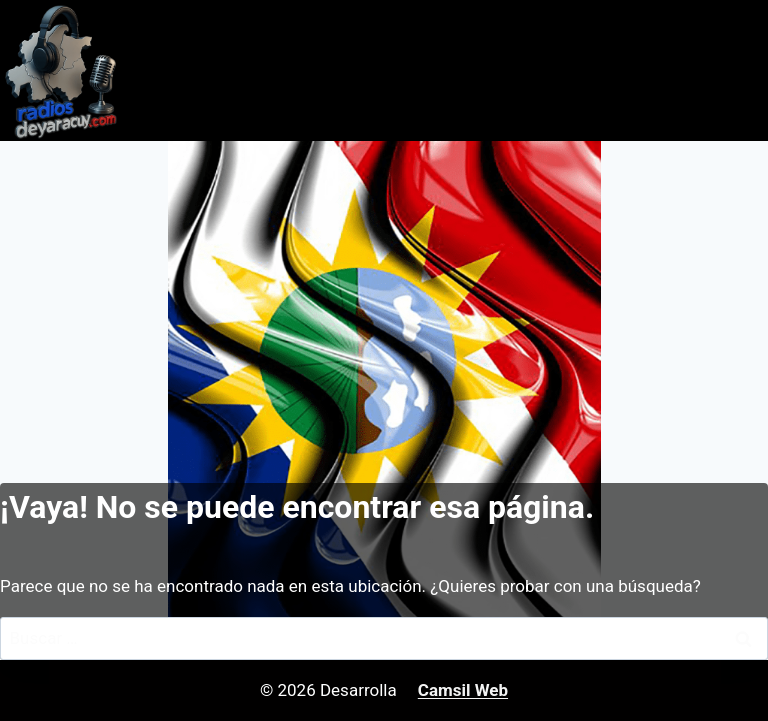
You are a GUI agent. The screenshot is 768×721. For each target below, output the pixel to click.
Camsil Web (463, 690)
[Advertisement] (384, 291)
